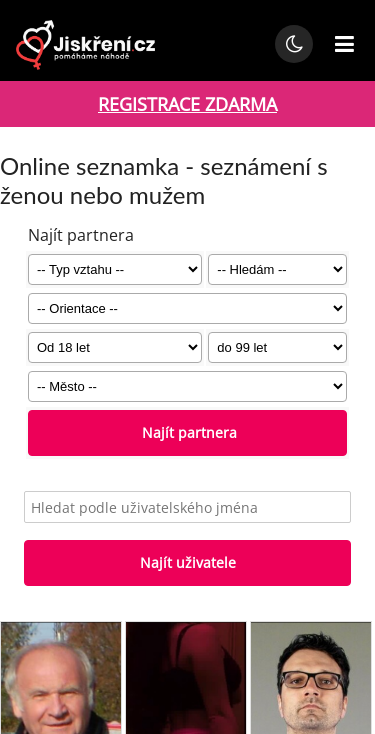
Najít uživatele (188, 562)
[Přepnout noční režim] (294, 44)
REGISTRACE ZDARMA (187, 104)
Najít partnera (187, 432)
